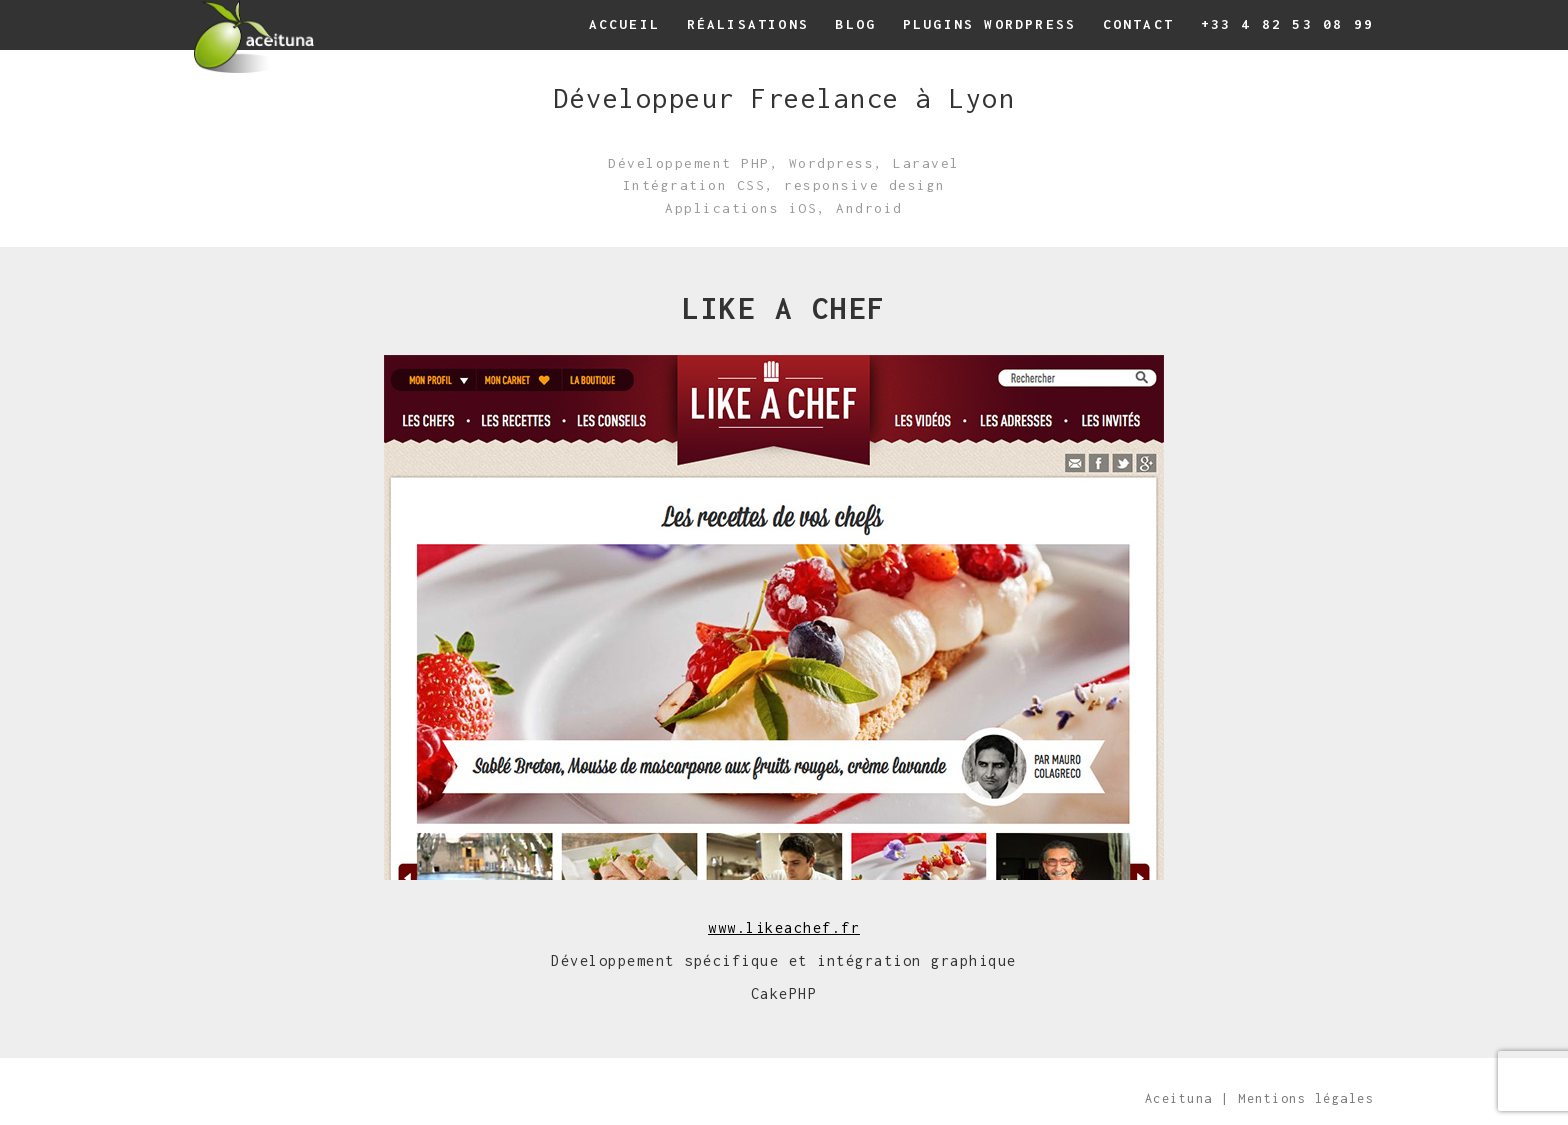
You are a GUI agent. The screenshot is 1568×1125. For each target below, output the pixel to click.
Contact (1138, 24)
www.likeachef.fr (784, 927)
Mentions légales (1306, 1098)
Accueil (624, 24)
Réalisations (748, 24)
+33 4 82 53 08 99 (1287, 24)
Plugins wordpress (989, 24)
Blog (855, 24)
